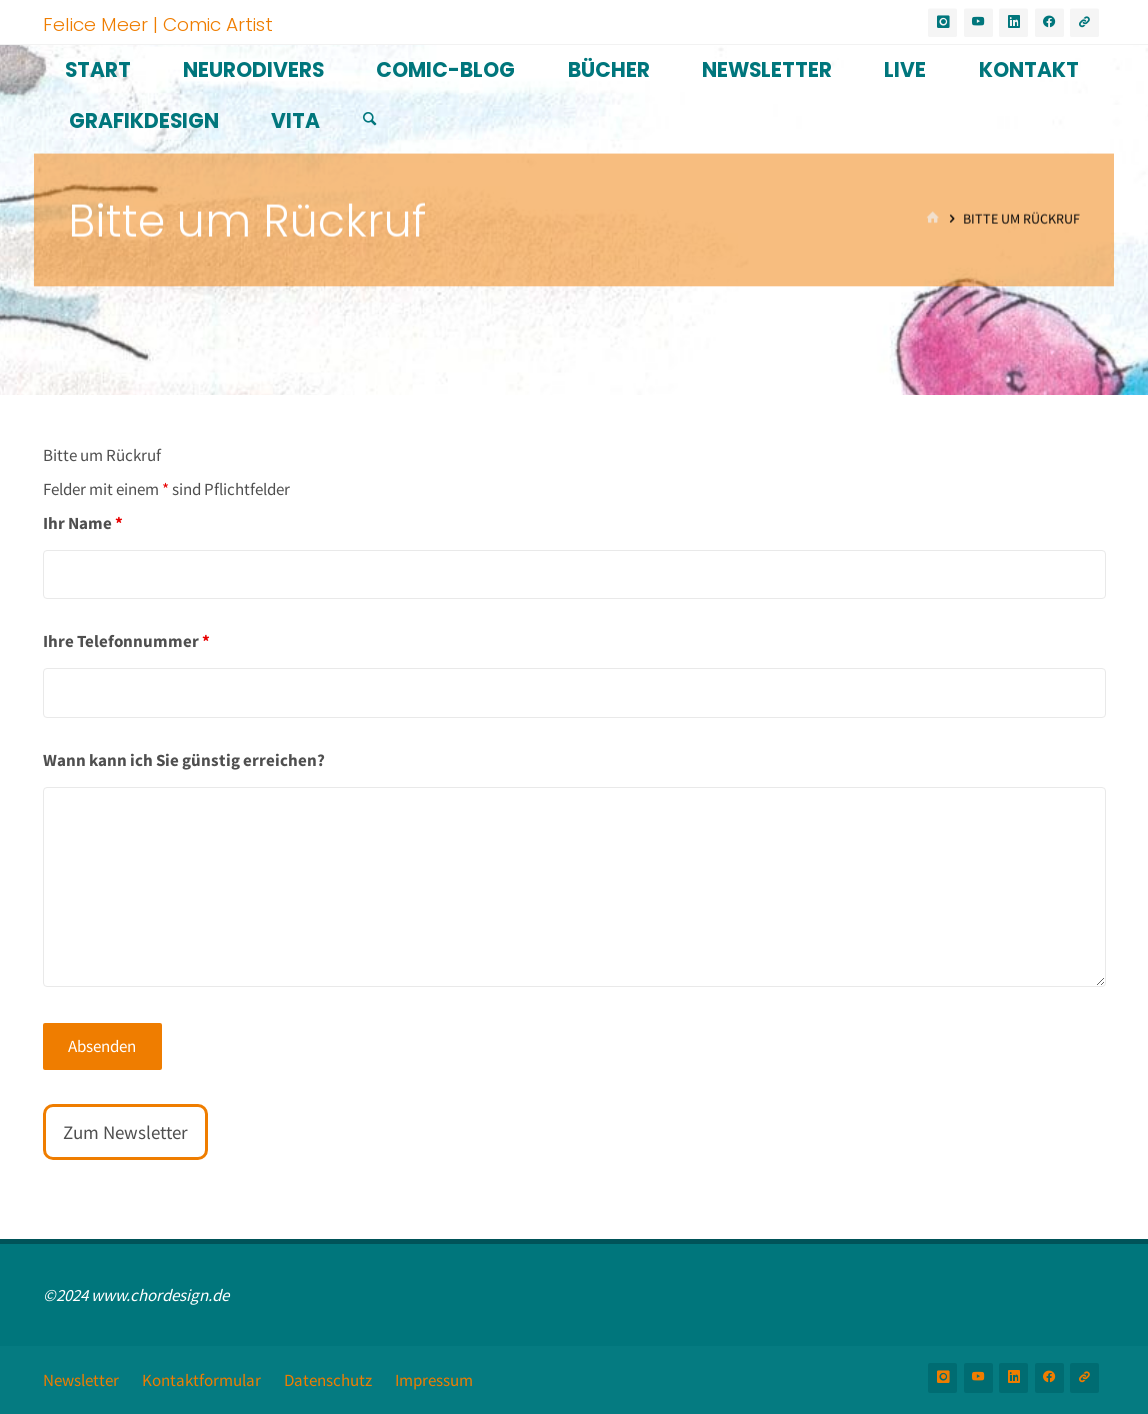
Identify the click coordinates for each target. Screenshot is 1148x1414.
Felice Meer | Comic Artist (158, 23)
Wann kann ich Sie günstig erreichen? (184, 760)
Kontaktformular (201, 1380)
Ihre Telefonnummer (126, 641)
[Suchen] (370, 118)
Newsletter (81, 1380)
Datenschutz (328, 1380)
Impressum (434, 1380)
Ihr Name (83, 523)
